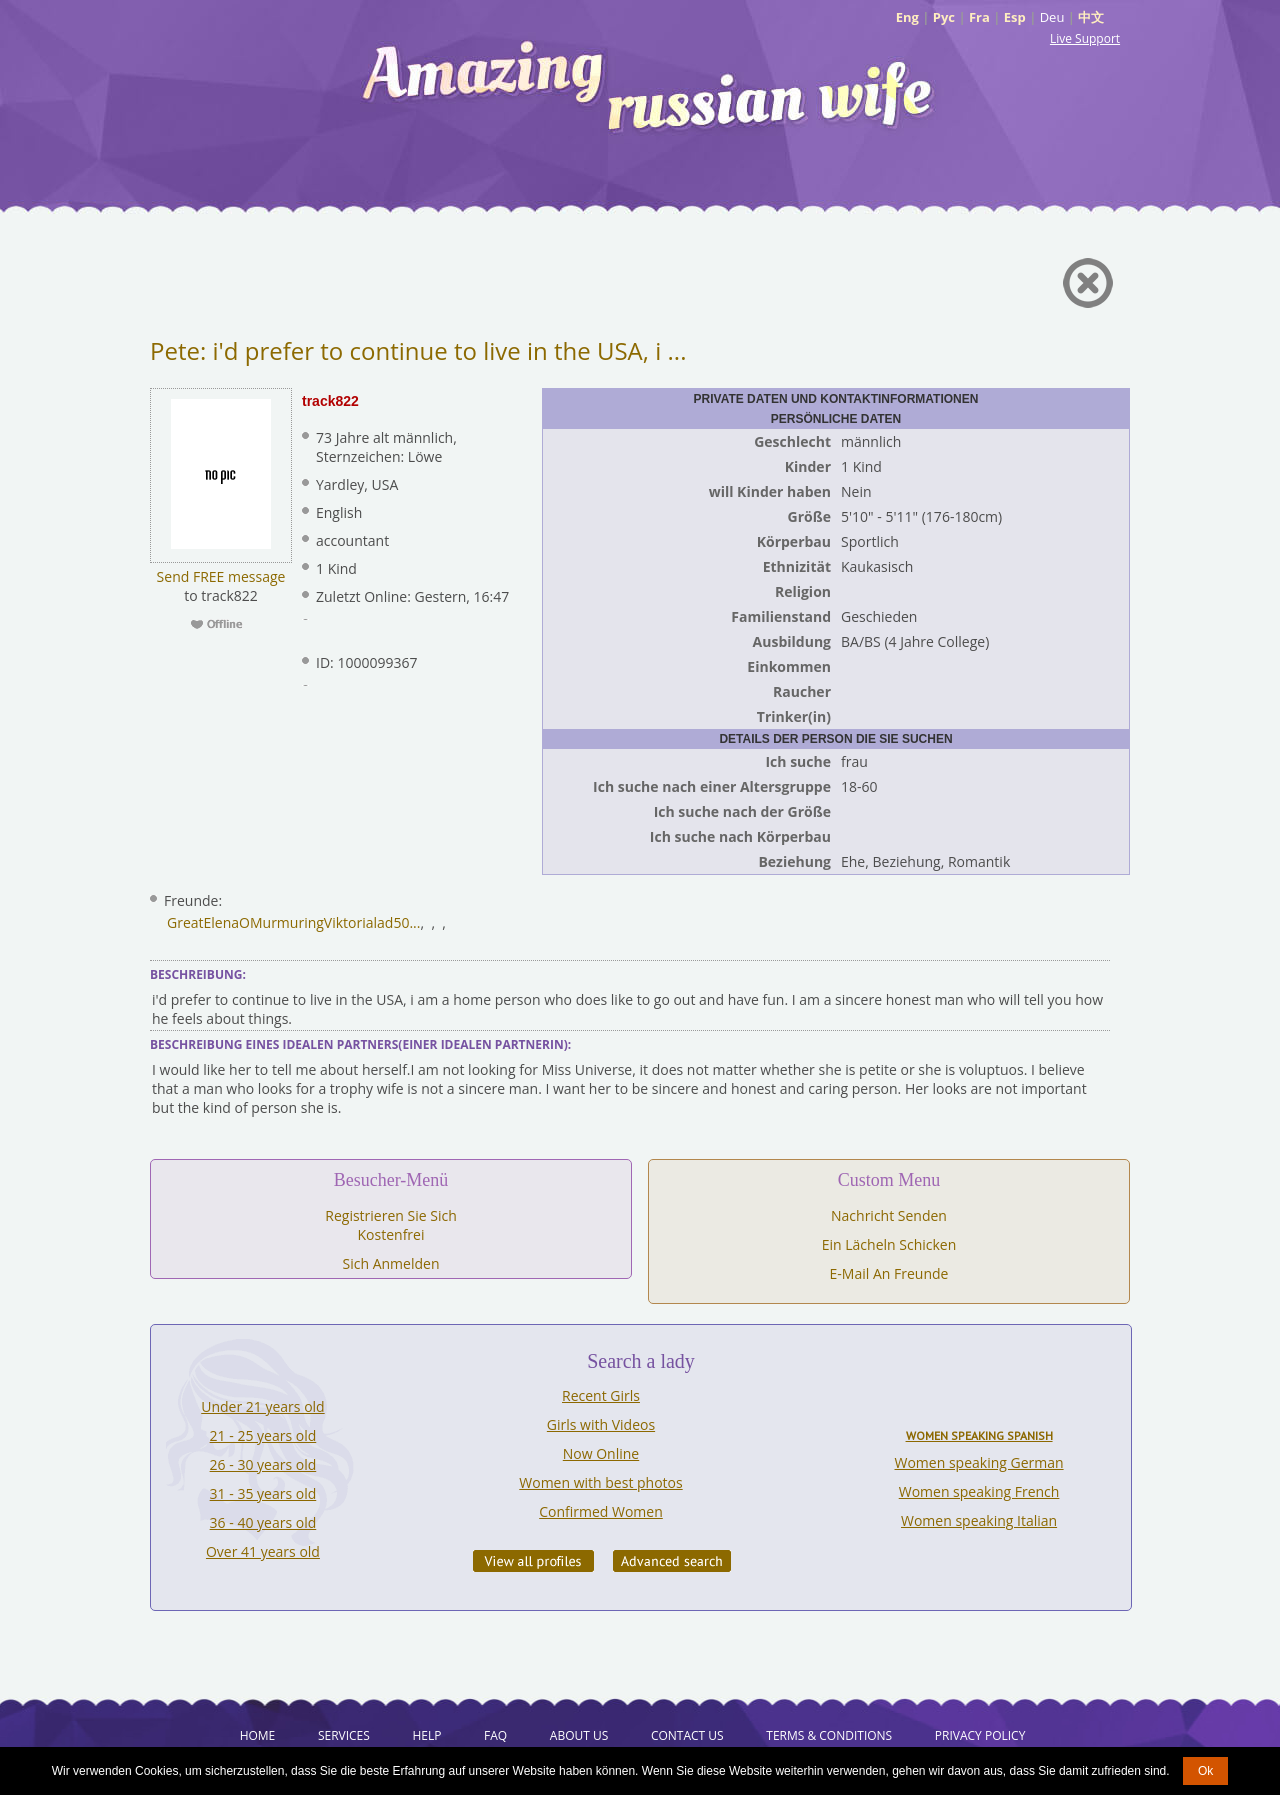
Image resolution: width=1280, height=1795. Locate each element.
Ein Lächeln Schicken (889, 1244)
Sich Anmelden (391, 1263)
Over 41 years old (263, 1551)
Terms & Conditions (829, 1735)
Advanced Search (672, 1561)
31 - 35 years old (263, 1493)
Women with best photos (600, 1482)
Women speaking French (979, 1491)
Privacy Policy (980, 1735)
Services (344, 1735)
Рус (944, 17)
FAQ (495, 1735)
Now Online (601, 1453)
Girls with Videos (601, 1424)
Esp (1015, 17)
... (414, 922)
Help (426, 1735)
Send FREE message (221, 576)
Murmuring (287, 922)
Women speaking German (979, 1462)
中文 (1091, 17)
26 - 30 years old (263, 1464)
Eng (907, 17)
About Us (579, 1735)
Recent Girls (601, 1395)
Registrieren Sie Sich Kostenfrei (390, 1225)
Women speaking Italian (979, 1520)
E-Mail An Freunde (889, 1273)
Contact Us (687, 1735)
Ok (1205, 1771)
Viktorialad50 (367, 922)
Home (258, 1735)
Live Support (1085, 38)
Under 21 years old (262, 1406)
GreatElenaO (208, 922)
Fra (979, 17)
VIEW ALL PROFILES (533, 1561)
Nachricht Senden (889, 1215)
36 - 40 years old (263, 1522)
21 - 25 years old (263, 1435)
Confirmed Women (601, 1511)
